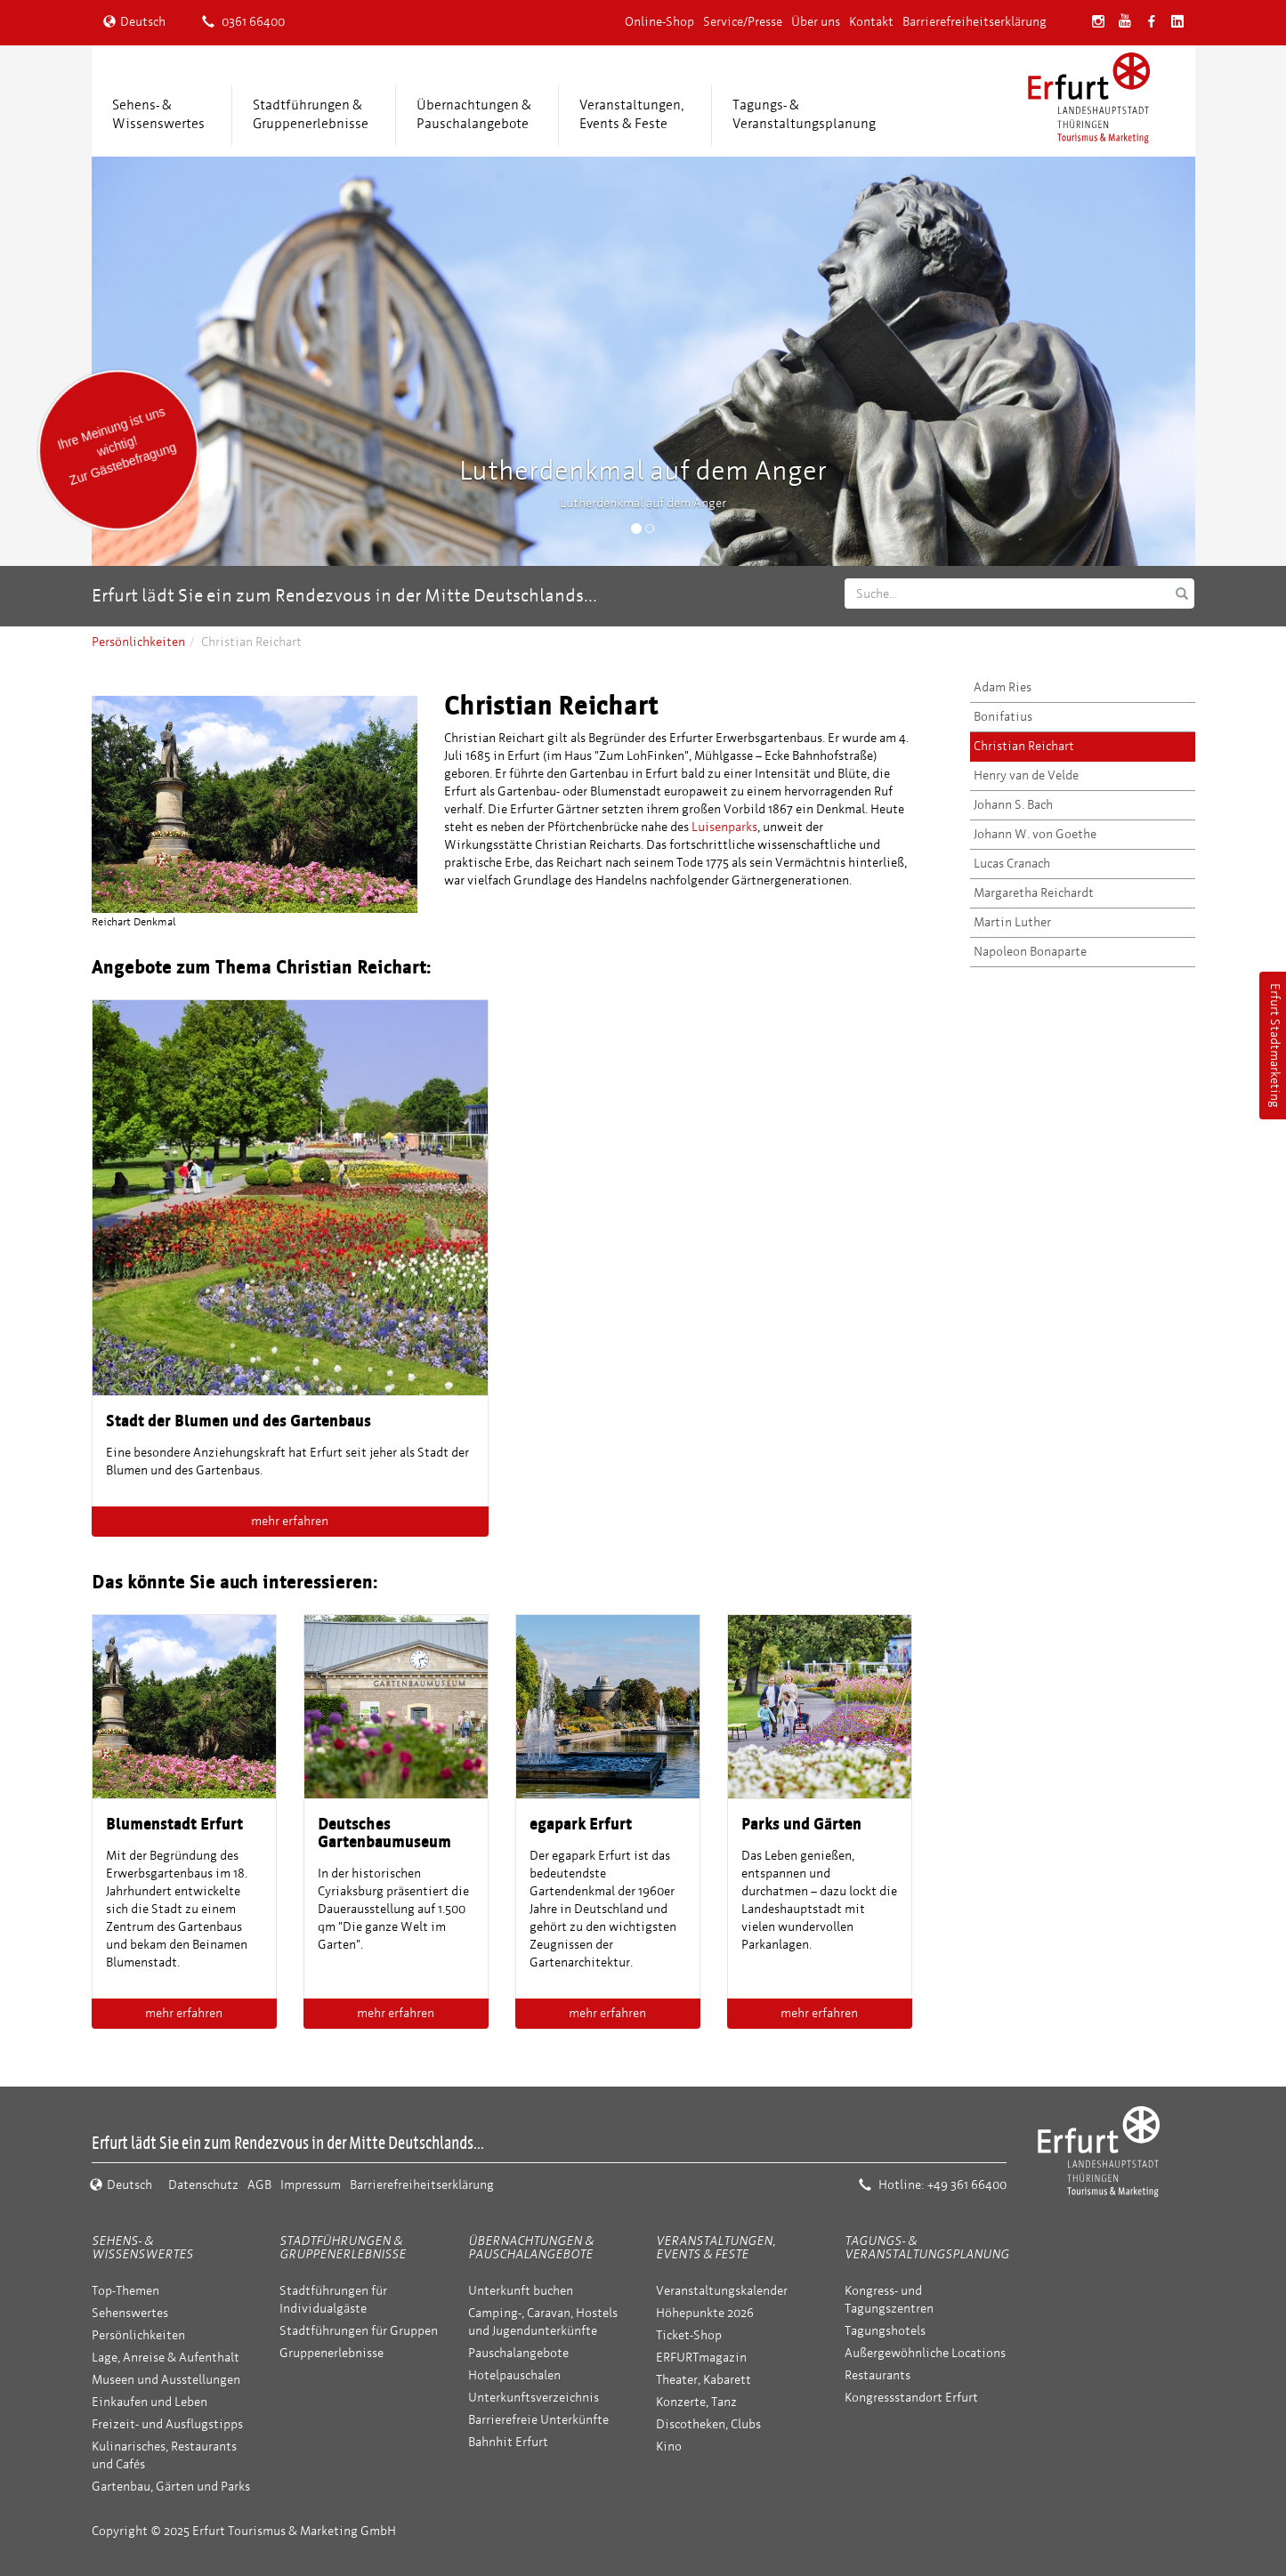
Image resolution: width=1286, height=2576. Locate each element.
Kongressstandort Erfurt (911, 2397)
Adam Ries (1002, 687)
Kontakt (871, 21)
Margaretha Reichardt (1034, 892)
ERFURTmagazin (701, 2357)
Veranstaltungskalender (722, 2290)
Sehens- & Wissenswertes (142, 2247)
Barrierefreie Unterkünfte (538, 2419)
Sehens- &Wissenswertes (158, 114)
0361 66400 (243, 21)
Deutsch (134, 21)
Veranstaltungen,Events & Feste (631, 114)
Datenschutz (203, 2184)
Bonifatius (1003, 716)
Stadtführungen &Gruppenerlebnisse (310, 114)
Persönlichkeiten (138, 642)
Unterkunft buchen (520, 2290)
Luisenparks (724, 827)
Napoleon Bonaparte (1030, 951)
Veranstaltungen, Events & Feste (715, 2247)
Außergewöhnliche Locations (925, 2353)
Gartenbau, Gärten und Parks (171, 2486)
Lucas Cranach (1012, 863)
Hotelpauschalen (514, 2375)
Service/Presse (742, 21)
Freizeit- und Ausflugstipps (167, 2424)
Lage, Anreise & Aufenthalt (165, 2357)
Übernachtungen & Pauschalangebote (531, 2247)
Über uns (815, 21)
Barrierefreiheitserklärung (974, 21)
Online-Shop (659, 21)
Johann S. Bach (1013, 804)
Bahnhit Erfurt (508, 2442)
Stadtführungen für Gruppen (358, 2330)
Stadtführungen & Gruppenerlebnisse (342, 2247)
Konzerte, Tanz (696, 2402)
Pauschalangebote (518, 2353)
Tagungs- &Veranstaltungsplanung (804, 114)
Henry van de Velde (1026, 775)
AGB (259, 2184)
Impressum (310, 2184)
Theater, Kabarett (703, 2379)
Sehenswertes (130, 2313)
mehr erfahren (289, 1521)
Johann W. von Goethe (1035, 834)
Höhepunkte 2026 (705, 2313)
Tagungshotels (885, 2330)
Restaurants (877, 2375)
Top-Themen (125, 2290)
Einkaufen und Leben (149, 2402)
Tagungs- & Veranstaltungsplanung (927, 2247)
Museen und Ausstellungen (166, 2379)
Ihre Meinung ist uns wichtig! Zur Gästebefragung (116, 446)
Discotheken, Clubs (708, 2424)
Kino (669, 2446)
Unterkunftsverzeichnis (533, 2397)
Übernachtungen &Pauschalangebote (474, 114)
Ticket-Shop (689, 2335)
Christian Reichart (1024, 746)
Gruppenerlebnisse (331, 2353)
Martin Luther (1012, 922)
